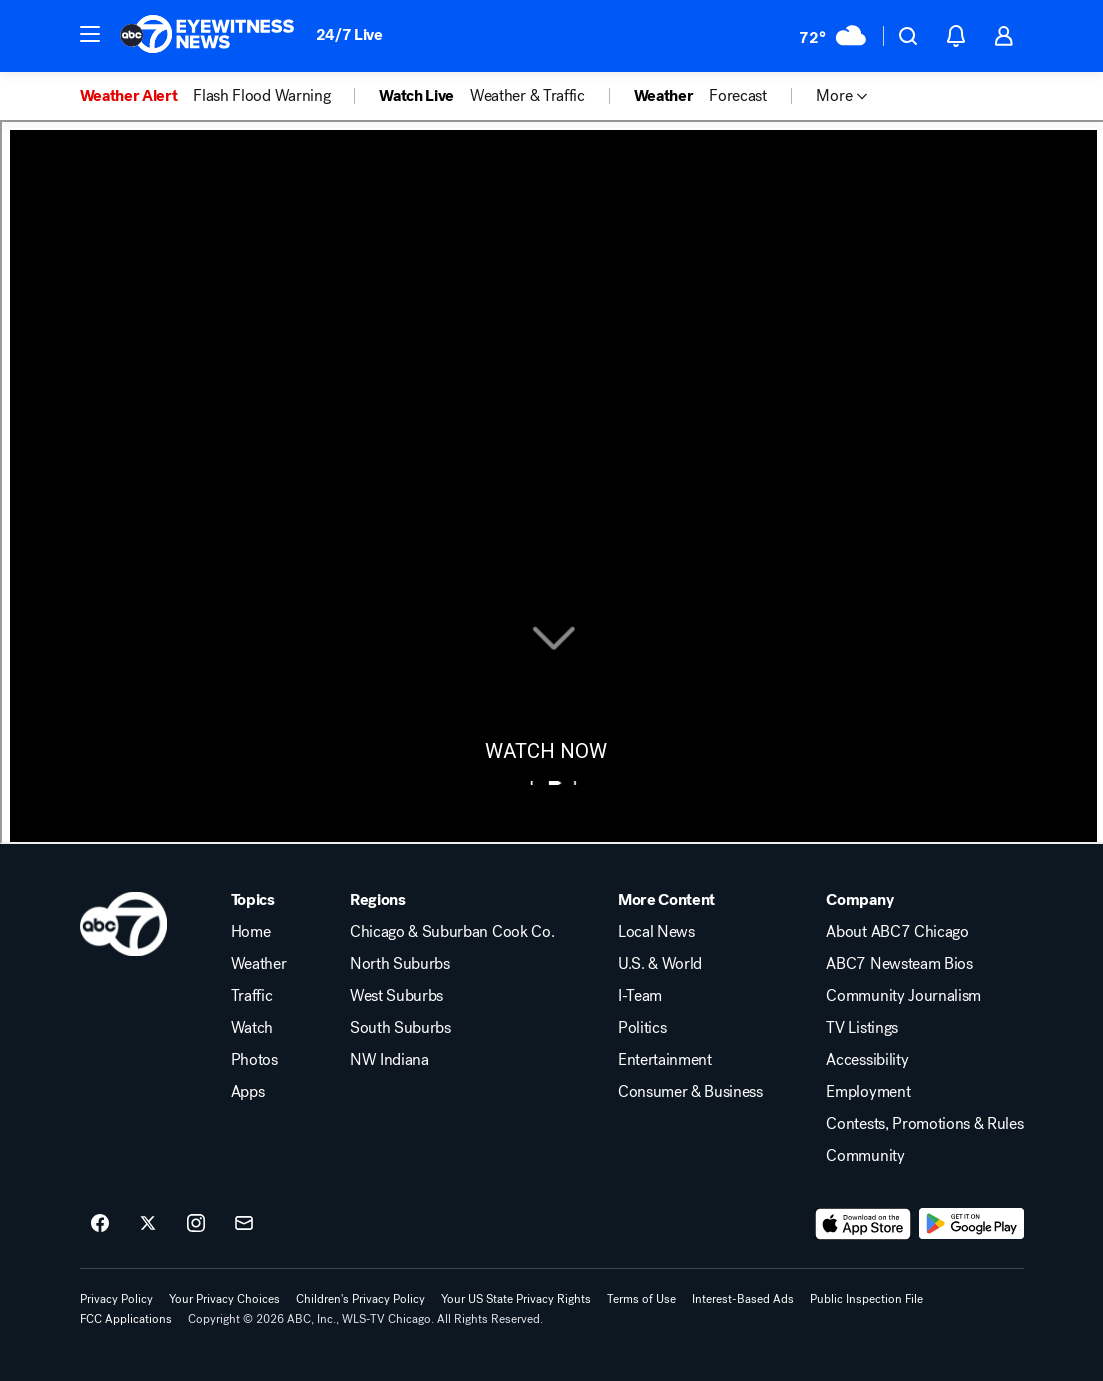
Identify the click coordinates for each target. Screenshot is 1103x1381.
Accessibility (867, 1060)
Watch (252, 1028)
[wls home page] (123, 924)
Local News (656, 932)
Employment (868, 1092)
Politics (642, 1028)
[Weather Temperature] (832, 36)
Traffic (252, 996)
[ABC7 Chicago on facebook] (100, 1224)
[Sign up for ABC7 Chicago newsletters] (244, 1224)
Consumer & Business (690, 1092)
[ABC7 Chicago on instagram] (196, 1224)
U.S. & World (660, 964)
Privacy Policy (116, 1299)
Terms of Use (641, 1299)
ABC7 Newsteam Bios (899, 964)
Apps (248, 1092)
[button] (90, 34)
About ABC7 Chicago (897, 932)
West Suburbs (396, 996)
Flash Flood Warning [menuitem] (261, 96)
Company (859, 900)
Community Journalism (903, 996)
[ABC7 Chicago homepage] (207, 36)
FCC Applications (126, 1319)
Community (865, 1156)
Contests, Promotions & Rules (924, 1124)
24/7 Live (349, 34)
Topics (253, 900)
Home (251, 932)
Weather (259, 964)
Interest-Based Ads (743, 1299)
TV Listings (861, 1028)
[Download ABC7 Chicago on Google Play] (971, 1224)
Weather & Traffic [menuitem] (527, 96)
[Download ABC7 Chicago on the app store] (863, 1224)
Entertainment (665, 1060)
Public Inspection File (866, 1299)
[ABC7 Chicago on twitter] (148, 1224)
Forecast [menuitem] (737, 96)
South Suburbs (400, 1028)
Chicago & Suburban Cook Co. (452, 932)
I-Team (640, 996)
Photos (254, 1060)
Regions (378, 900)
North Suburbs (400, 964)
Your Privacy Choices (224, 1299)
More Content (666, 900)
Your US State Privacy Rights (516, 1299)
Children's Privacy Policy (360, 1299)
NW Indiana (389, 1060)
